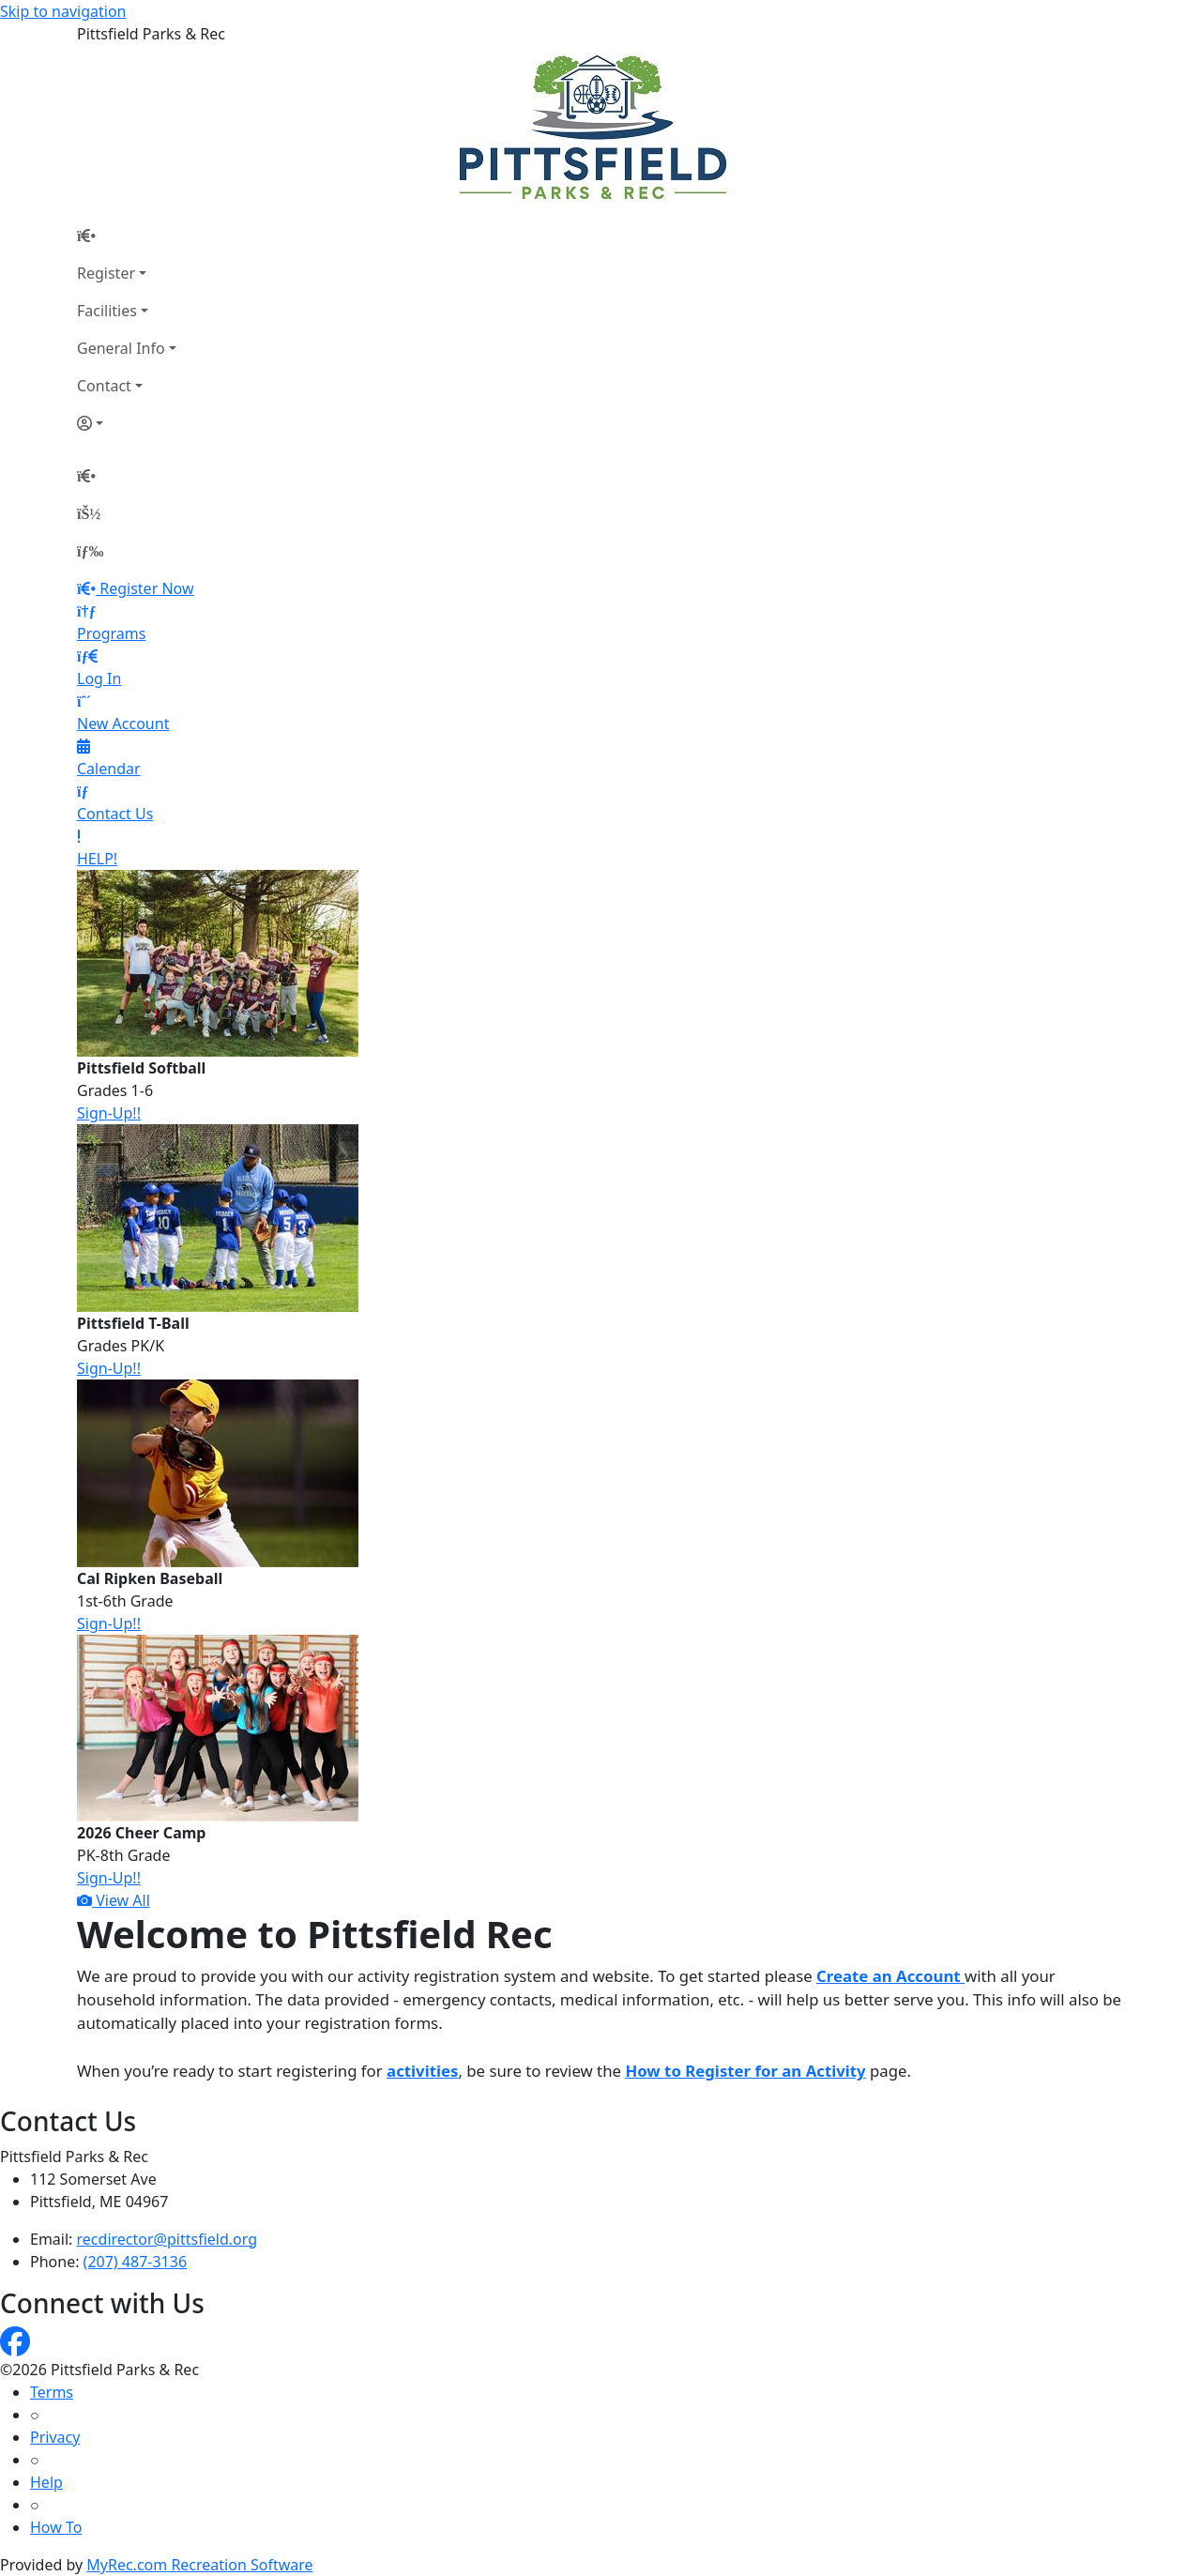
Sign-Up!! (109, 1113)
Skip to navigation (63, 11)
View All (113, 1900)
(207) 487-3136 (135, 2261)
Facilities (107, 310)
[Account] (126, 423)
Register (106, 273)
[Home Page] (126, 235)
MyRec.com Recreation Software (199, 2564)
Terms (51, 2392)
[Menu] (90, 551)
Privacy (55, 2437)
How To (56, 2527)
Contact (104, 385)
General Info (121, 348)
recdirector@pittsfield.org (167, 2239)
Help (46, 2482)
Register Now (146, 588)
